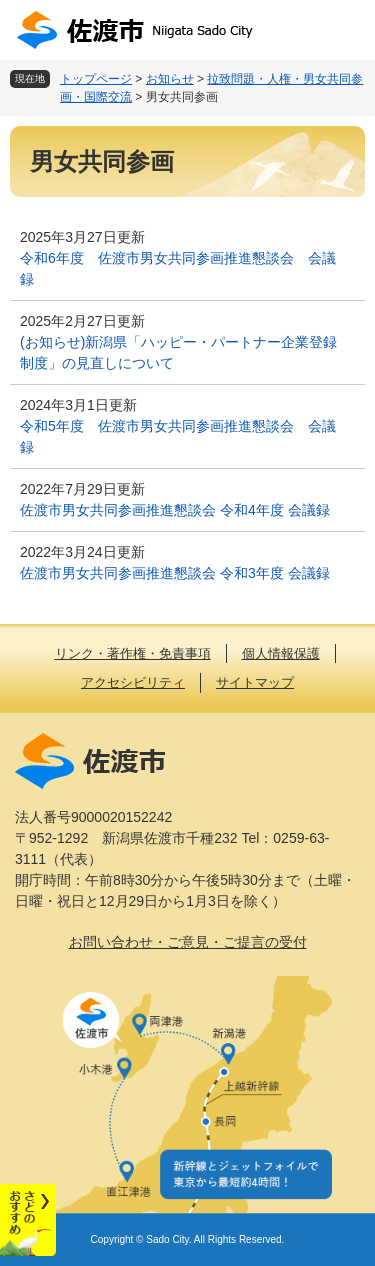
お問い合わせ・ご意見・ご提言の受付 (188, 942)
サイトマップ (255, 682)
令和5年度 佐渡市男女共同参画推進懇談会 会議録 (178, 436)
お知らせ (170, 79)
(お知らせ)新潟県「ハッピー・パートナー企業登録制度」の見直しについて (178, 352)
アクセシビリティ (133, 682)
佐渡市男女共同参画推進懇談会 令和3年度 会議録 (175, 573)
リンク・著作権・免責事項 (133, 653)
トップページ (96, 79)
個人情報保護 (281, 653)
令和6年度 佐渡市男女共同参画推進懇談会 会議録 (178, 268)
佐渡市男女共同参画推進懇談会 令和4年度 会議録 (175, 510)
